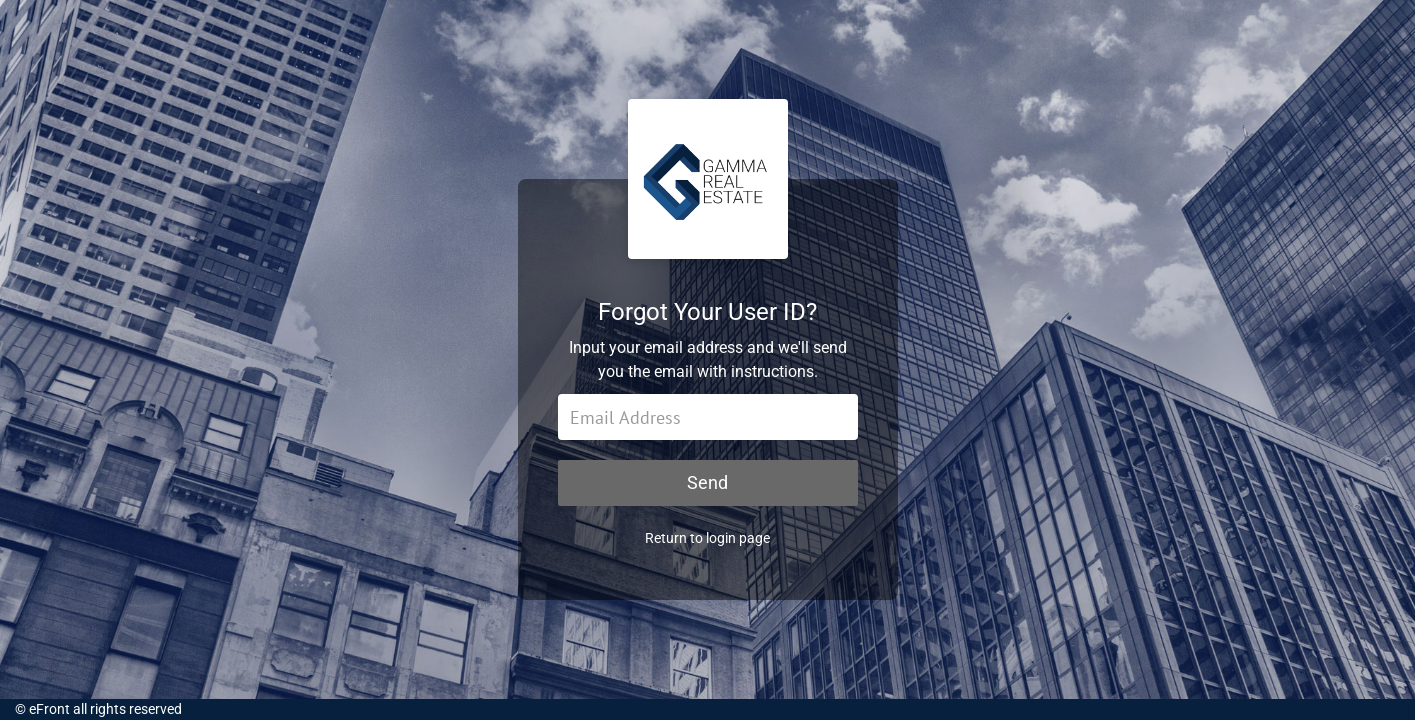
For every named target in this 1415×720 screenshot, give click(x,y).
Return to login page (707, 538)
